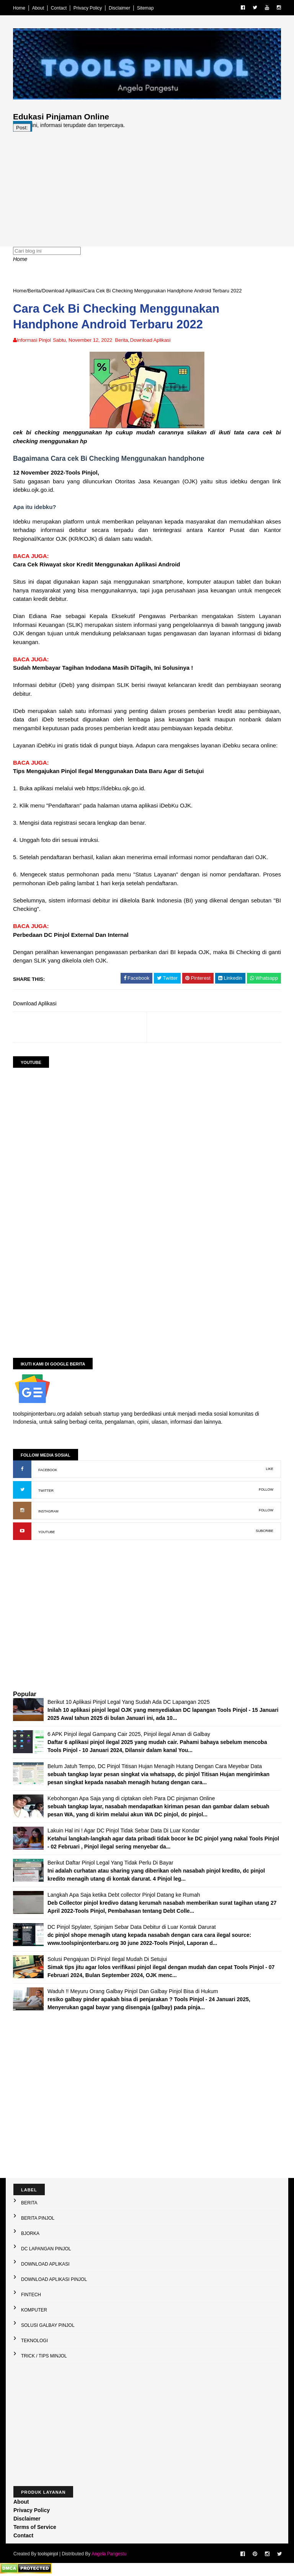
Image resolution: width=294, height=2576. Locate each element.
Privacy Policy (88, 8)
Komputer (34, 2310)
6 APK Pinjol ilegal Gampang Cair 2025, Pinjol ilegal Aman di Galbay (128, 1734)
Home (19, 8)
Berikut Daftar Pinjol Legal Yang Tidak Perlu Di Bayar (110, 1863)
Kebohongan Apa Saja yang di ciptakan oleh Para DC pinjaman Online (131, 1798)
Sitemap (145, 8)
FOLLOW (266, 1489)
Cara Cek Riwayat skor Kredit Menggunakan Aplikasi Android (96, 564)
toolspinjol (48, 2553)
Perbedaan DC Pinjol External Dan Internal (71, 935)
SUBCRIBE (264, 1531)
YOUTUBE (46, 1532)
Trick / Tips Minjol (44, 2356)
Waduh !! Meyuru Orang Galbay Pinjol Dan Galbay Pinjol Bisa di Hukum (132, 1991)
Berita (34, 291)
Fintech (31, 2294)
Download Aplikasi (62, 291)
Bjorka (30, 2233)
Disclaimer (119, 8)
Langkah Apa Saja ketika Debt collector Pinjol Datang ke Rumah (123, 1895)
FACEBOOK (47, 1470)
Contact (59, 8)
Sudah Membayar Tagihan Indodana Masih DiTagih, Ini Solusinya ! (103, 667)
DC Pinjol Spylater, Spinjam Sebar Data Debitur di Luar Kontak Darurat (131, 1927)
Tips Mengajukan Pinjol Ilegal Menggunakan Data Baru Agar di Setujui (108, 771)
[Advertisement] (147, 185)
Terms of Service (34, 2527)
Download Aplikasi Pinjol (54, 2279)
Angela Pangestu (108, 2553)
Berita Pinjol (37, 2218)
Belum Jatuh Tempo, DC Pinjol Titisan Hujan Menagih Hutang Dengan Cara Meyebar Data (154, 1766)
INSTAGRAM (48, 1511)
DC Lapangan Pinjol (46, 2248)
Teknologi (34, 2340)
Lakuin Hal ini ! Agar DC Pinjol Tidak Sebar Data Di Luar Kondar (123, 1830)
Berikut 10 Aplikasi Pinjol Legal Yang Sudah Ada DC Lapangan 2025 (128, 1702)
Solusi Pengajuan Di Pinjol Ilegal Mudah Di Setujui (107, 1959)
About (38, 8)
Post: (22, 128)
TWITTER (46, 1491)
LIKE (269, 1469)
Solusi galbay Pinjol (48, 2325)
